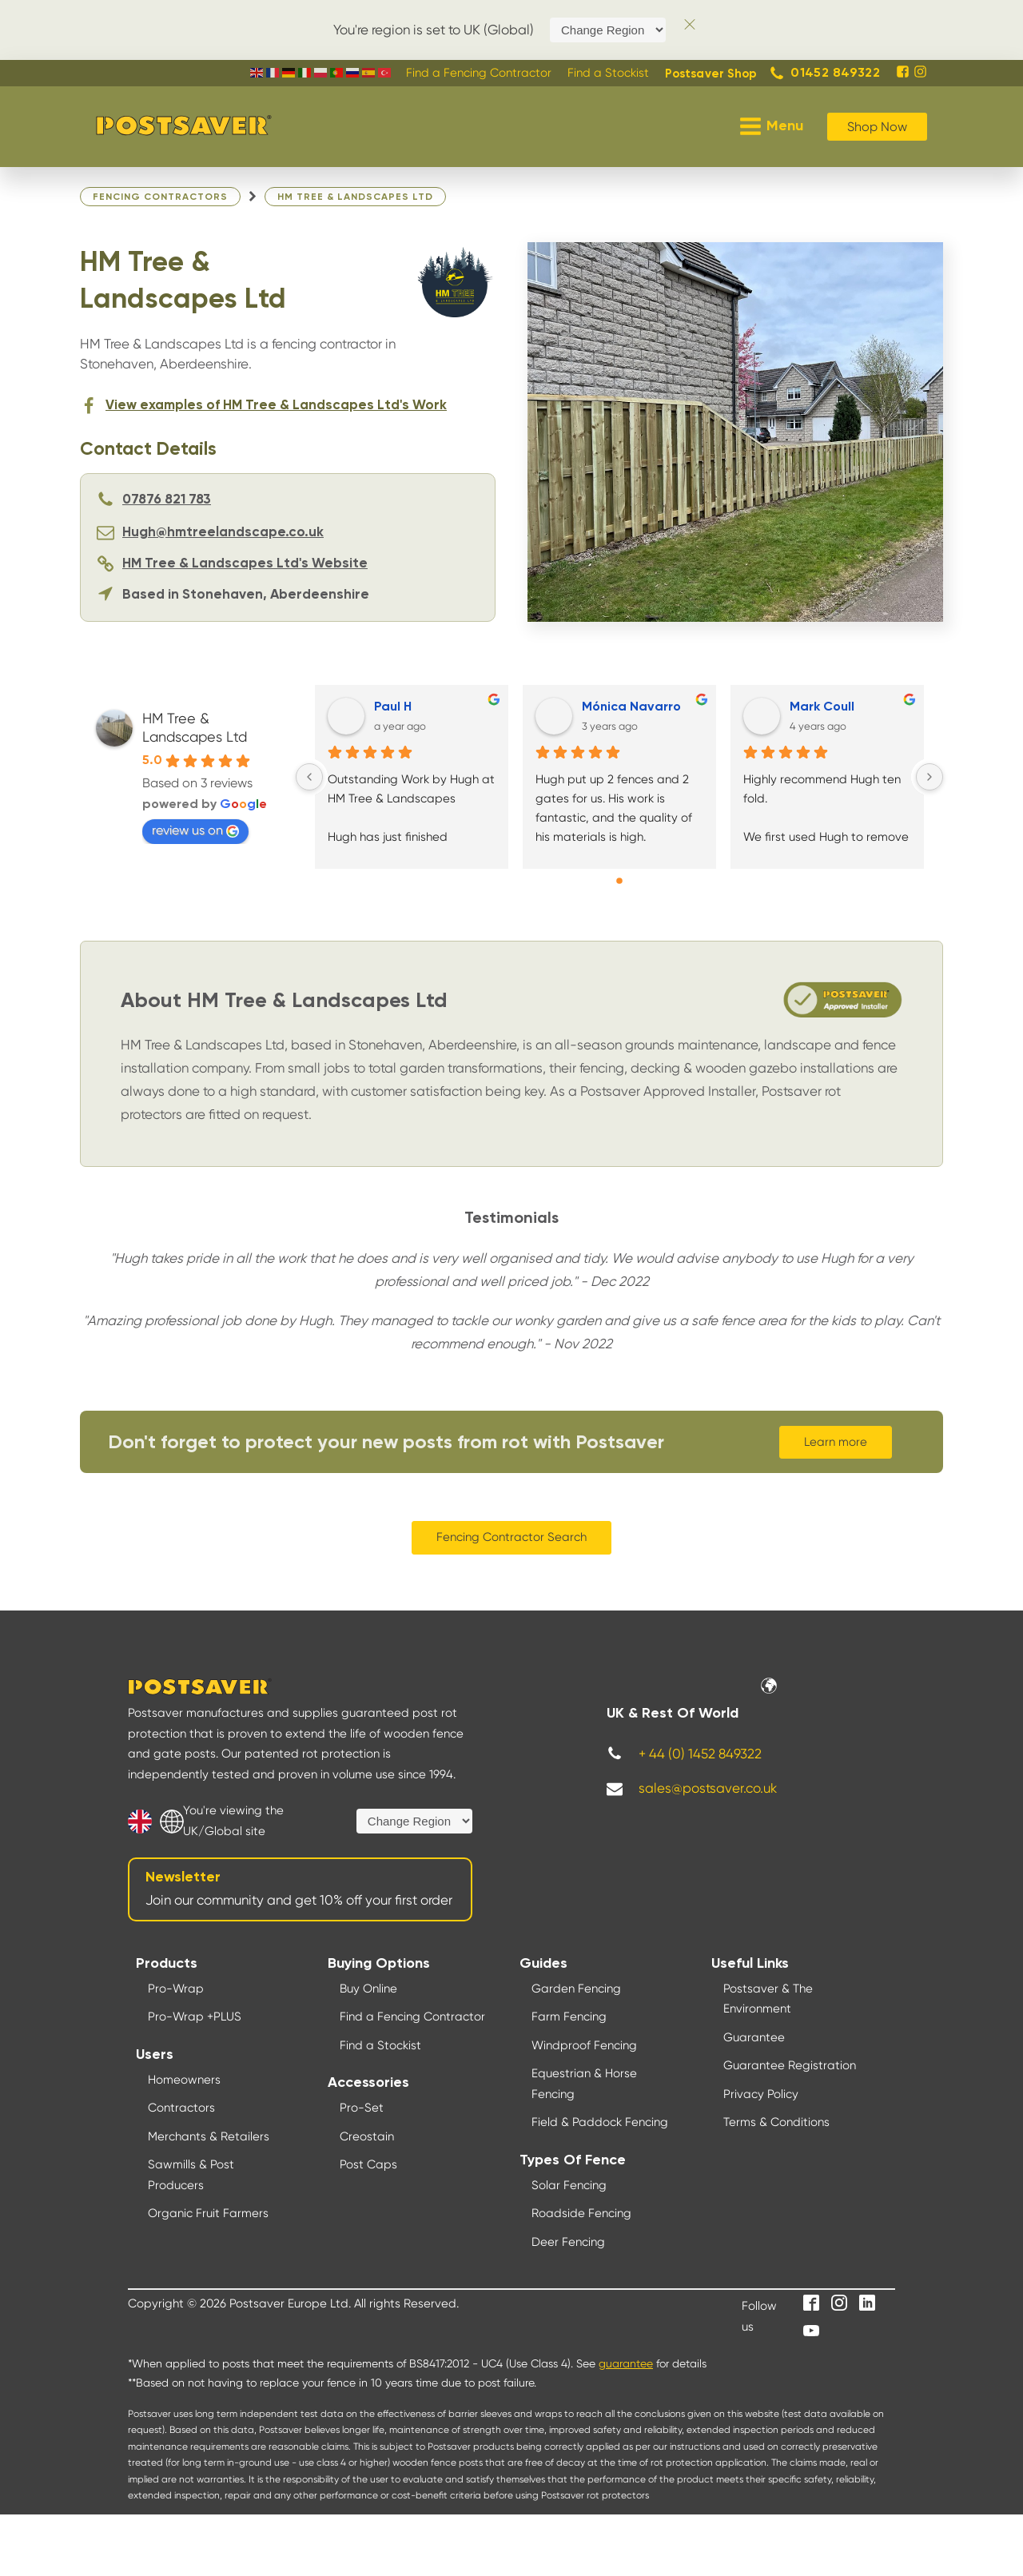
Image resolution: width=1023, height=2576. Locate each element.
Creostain (367, 2136)
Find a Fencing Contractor (412, 2016)
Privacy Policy (760, 2094)
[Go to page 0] (619, 881)
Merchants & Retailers (208, 2136)
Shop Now (877, 126)
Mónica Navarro (631, 707)
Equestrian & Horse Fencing (584, 2083)
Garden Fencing (576, 1988)
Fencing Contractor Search (511, 1537)
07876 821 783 (166, 500)
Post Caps (368, 2164)
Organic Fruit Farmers (208, 2213)
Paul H (393, 707)
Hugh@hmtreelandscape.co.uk (223, 532)
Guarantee (754, 2037)
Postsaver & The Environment (768, 1999)
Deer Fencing (568, 2242)
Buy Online (368, 1988)
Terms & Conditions (776, 2122)
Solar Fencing (569, 2185)
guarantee (626, 2363)
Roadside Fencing (581, 2213)
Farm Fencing (569, 2016)
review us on (195, 830)
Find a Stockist (380, 2045)
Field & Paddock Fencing (599, 2122)
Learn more (835, 1442)
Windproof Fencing (584, 2045)
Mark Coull (822, 707)
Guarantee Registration (789, 2065)
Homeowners (184, 2079)
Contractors (181, 2107)
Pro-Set (362, 2107)
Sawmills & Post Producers (191, 2174)
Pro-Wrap (176, 1988)
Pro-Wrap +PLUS (194, 2016)
